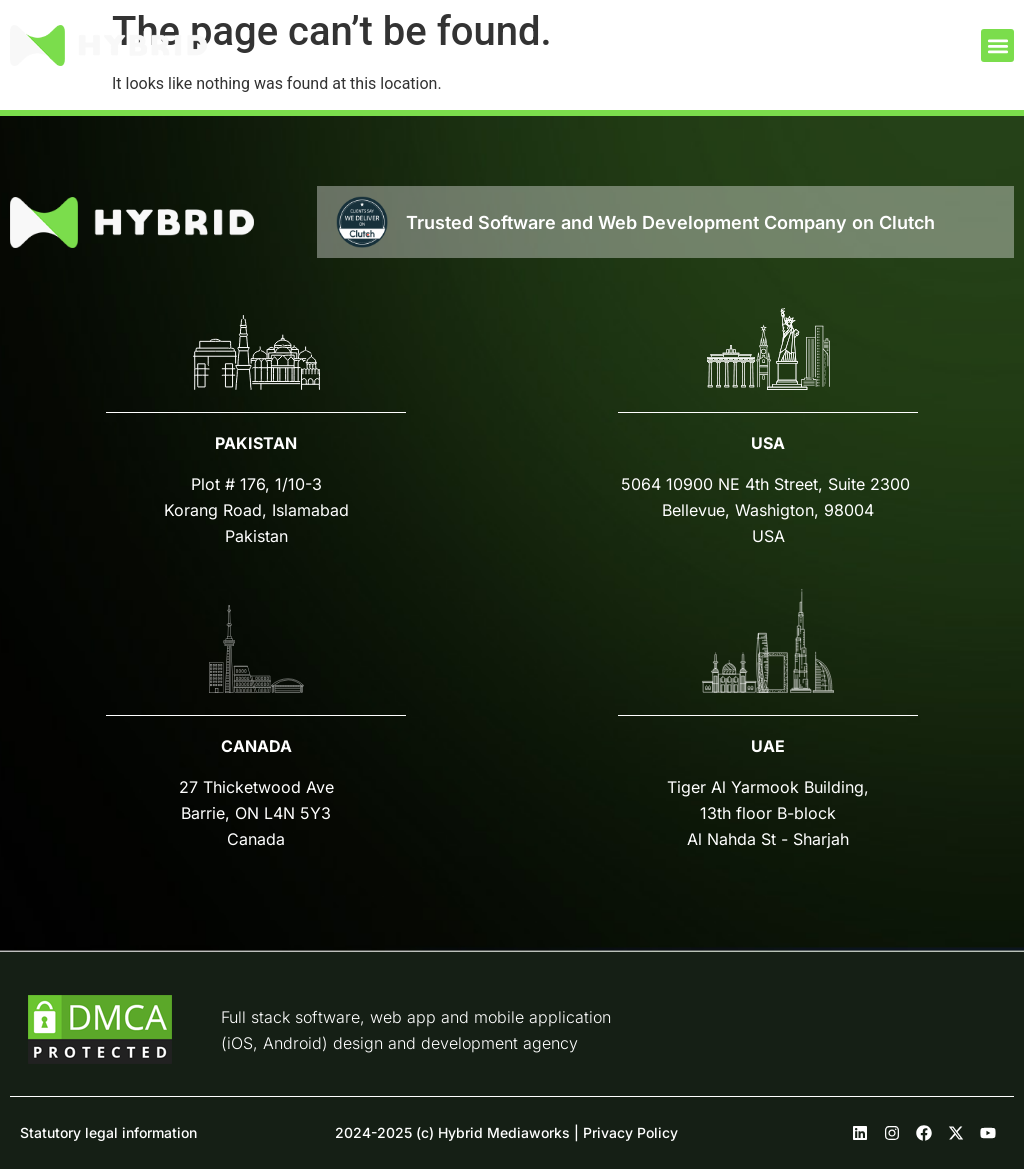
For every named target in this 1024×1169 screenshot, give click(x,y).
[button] (997, 45)
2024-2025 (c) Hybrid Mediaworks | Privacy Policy (506, 1132)
